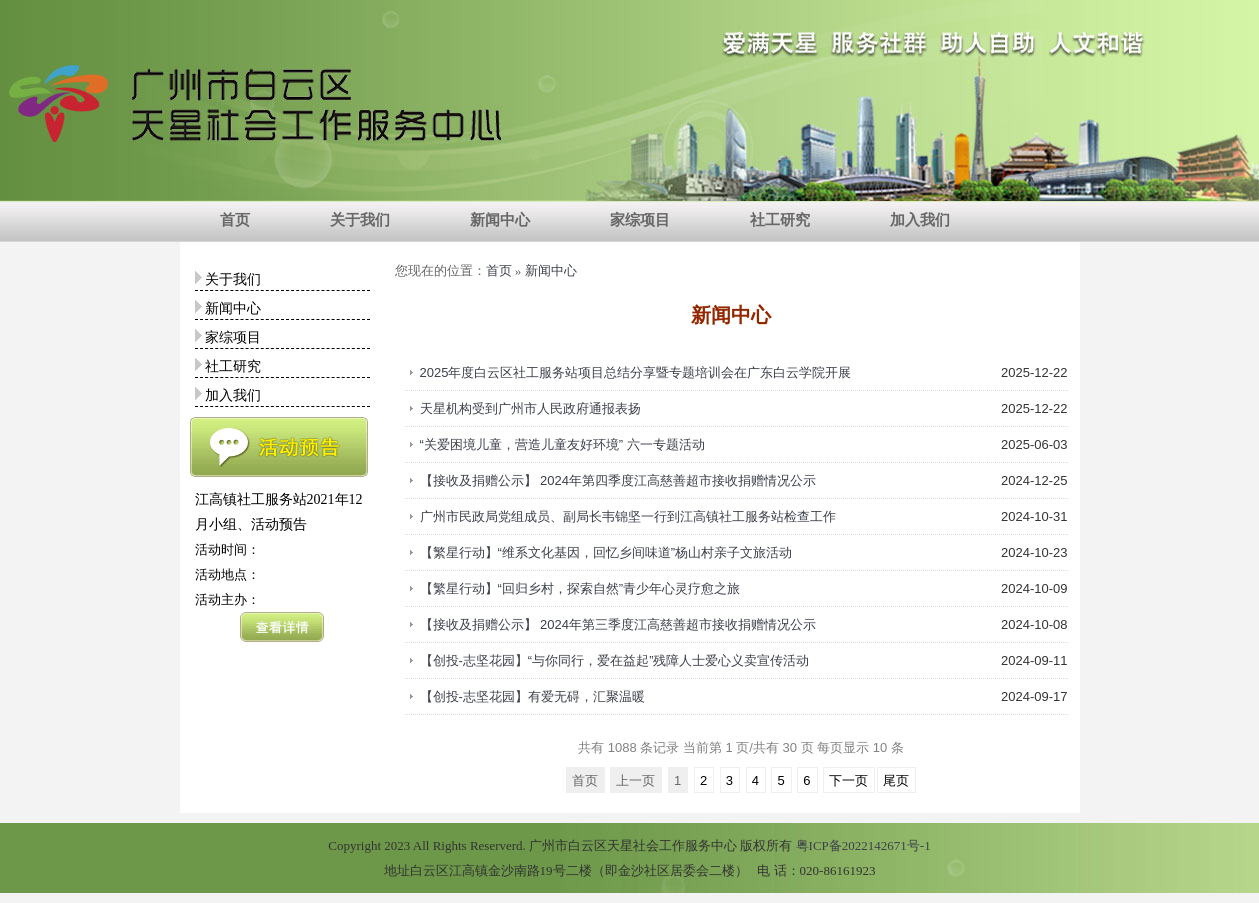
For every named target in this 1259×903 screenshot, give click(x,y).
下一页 (848, 780)
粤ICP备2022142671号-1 (863, 845)
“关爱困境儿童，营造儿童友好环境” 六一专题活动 (562, 444)
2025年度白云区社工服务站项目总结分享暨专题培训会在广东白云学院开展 (636, 372)
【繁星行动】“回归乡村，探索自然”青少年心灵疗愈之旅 (580, 588)
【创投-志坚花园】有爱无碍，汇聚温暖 (532, 696)
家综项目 (640, 220)
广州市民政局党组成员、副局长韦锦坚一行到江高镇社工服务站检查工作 (628, 516)
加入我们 (920, 220)
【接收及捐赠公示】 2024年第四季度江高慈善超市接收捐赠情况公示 (618, 480)
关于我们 (360, 220)
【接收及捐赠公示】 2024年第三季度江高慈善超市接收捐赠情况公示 (618, 624)
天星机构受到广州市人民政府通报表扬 (530, 408)
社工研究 (780, 220)
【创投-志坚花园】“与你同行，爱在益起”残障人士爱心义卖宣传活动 (615, 660)
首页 (235, 220)
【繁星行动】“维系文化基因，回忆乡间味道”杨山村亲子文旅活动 (606, 552)
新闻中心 (500, 220)
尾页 (896, 780)
